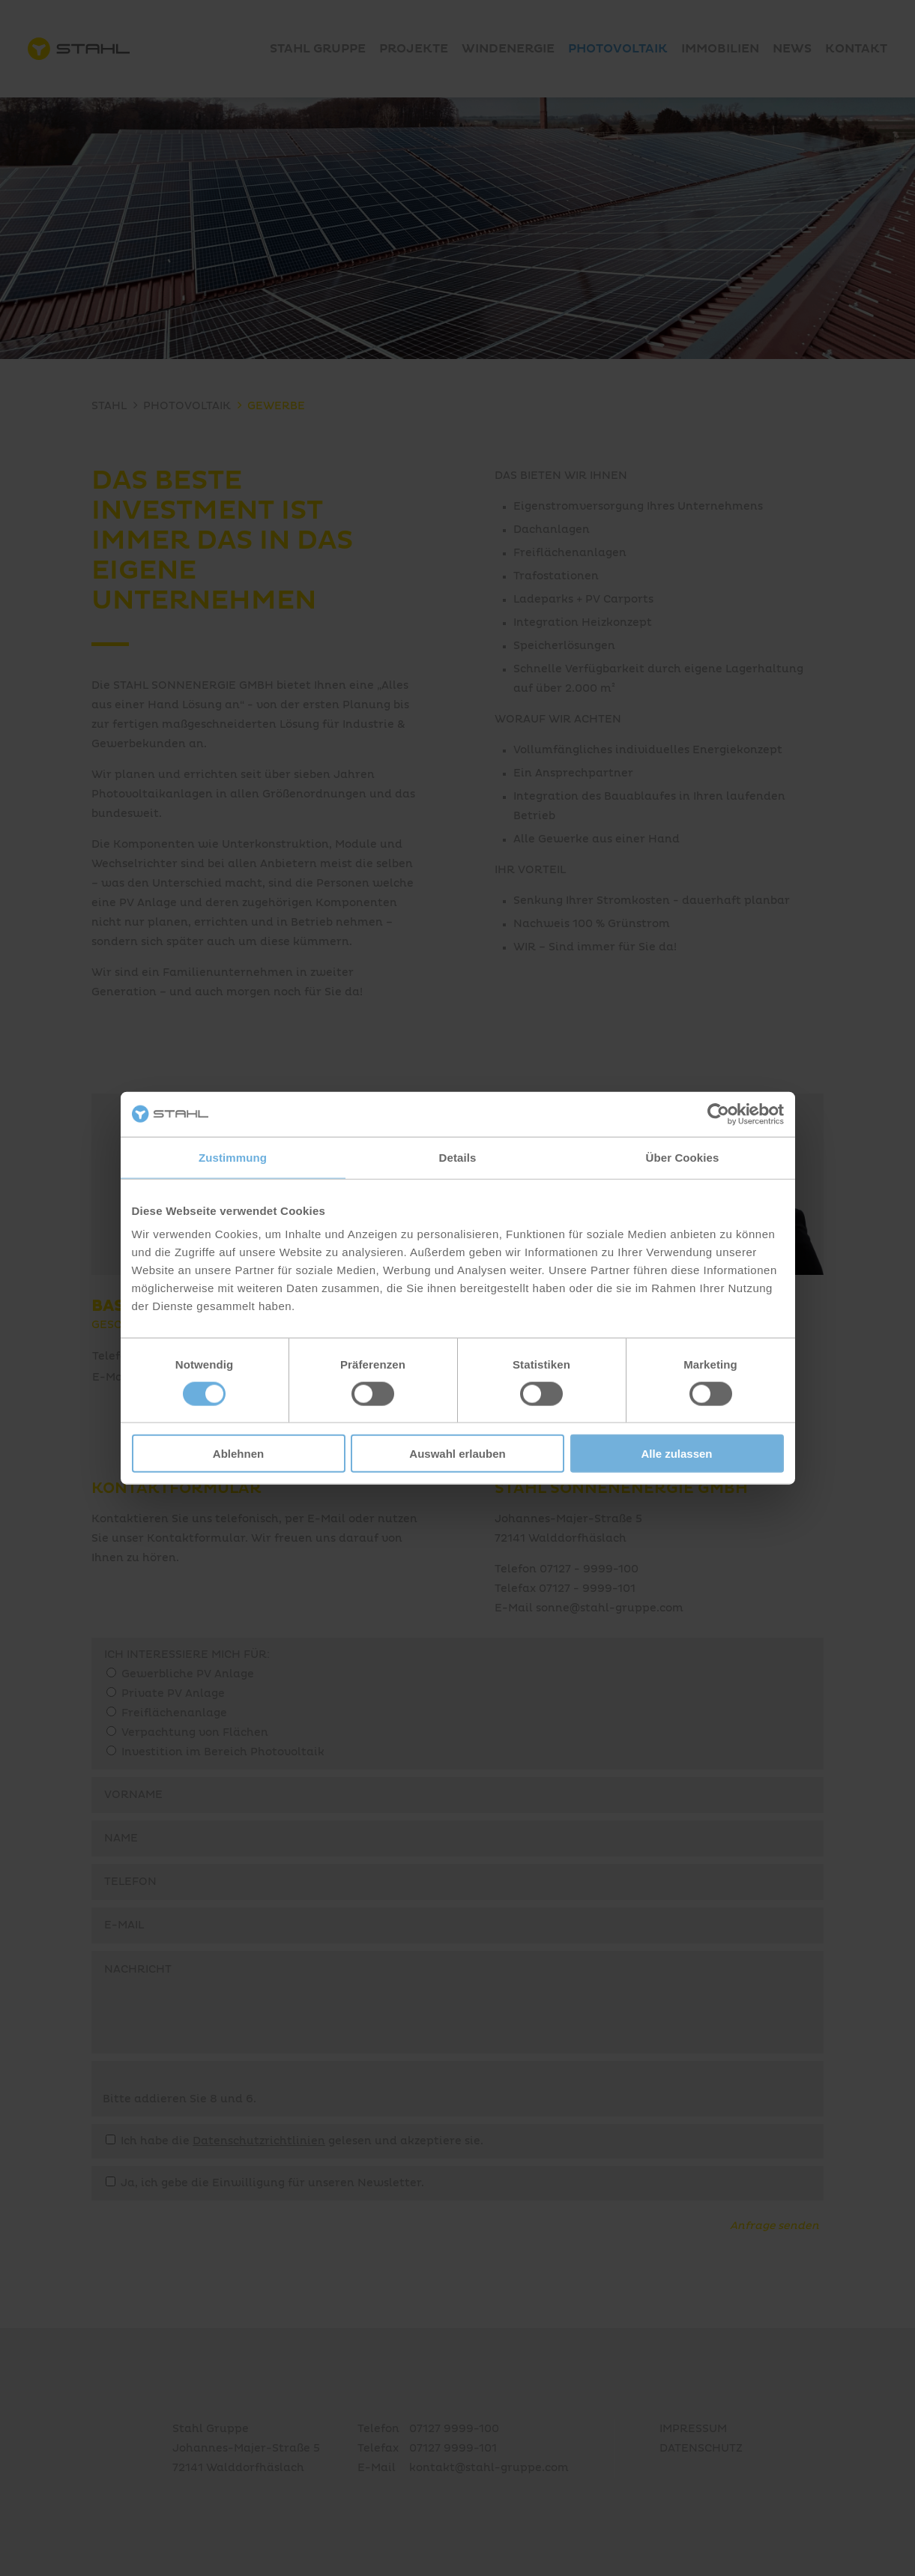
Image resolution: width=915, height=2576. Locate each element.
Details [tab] (458, 1156)
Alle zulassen (676, 1453)
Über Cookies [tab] (682, 1156)
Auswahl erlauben (457, 1453)
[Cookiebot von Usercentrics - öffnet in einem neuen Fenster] (718, 1114)
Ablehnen (238, 1453)
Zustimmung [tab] (233, 1156)
